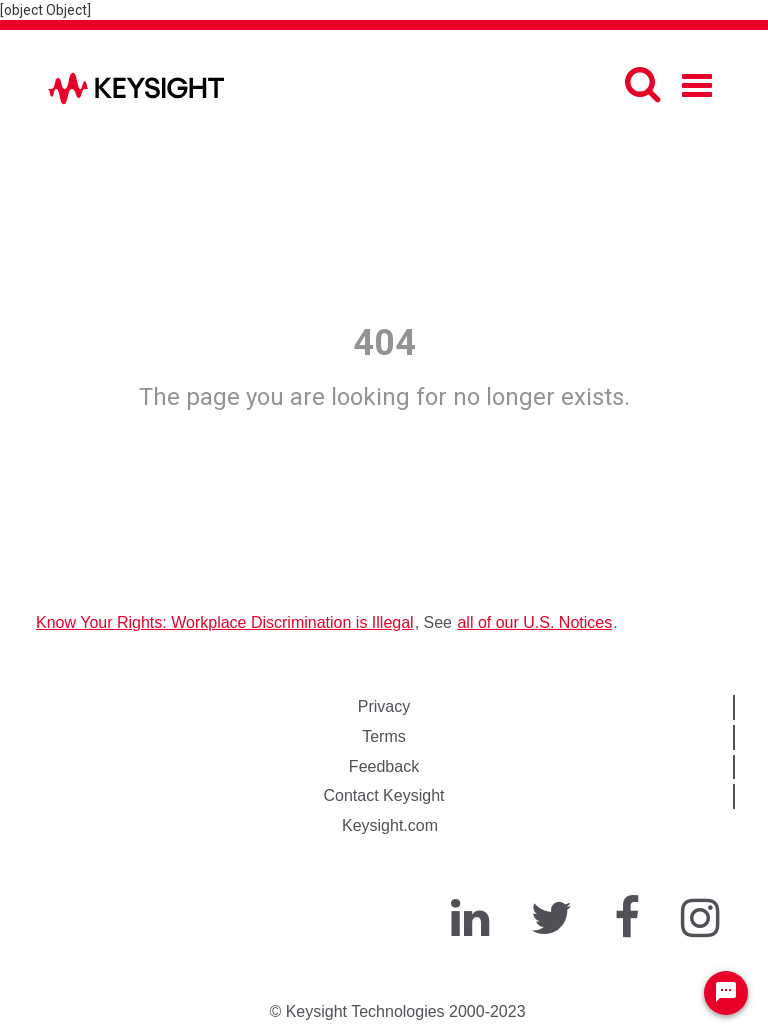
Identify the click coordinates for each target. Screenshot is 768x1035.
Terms (384, 736)
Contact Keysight (384, 795)
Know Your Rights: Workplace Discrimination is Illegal (225, 622)
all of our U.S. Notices (534, 622)
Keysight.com (390, 825)
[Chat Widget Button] (726, 993)
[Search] (642, 84)
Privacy (384, 706)
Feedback (384, 766)
